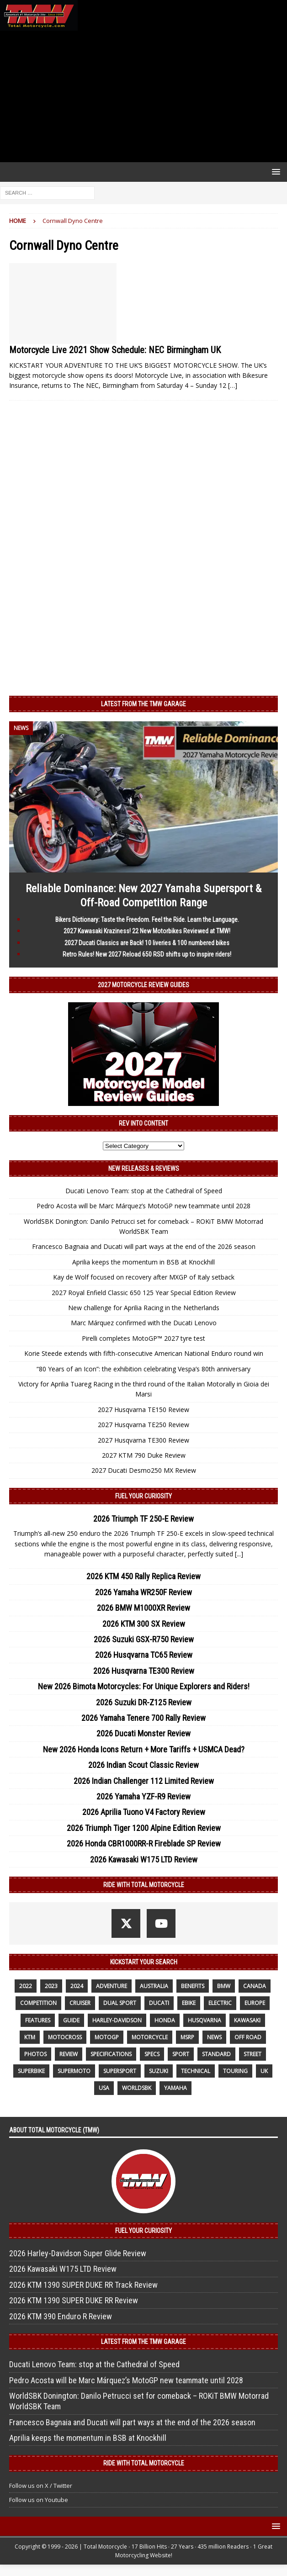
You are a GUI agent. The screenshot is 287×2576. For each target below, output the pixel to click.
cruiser (79, 2003)
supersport (119, 2071)
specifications (111, 2054)
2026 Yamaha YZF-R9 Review (143, 1796)
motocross (65, 2037)
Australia (154, 1986)
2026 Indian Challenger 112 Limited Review (144, 1781)
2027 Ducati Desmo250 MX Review (143, 1470)
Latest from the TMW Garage (143, 704)
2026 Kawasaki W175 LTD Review (143, 1859)
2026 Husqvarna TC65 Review (143, 1655)
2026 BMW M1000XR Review (143, 1608)
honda (164, 2020)
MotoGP (107, 2037)
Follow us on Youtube (38, 2500)
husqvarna (204, 2020)
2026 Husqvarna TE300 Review (143, 1671)
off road (247, 2037)
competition (38, 2003)
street (252, 2054)
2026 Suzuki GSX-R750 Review (144, 1639)
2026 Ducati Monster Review (143, 1733)
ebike (189, 2003)
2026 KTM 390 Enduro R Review (60, 2316)
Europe (254, 2003)
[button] (274, 171)
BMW (223, 1986)
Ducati (159, 2003)
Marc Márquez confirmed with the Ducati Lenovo (144, 1322)
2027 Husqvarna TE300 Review (143, 1440)
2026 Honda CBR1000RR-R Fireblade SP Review (144, 1843)
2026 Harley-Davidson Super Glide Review (77, 2253)
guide (71, 2020)
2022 (25, 1986)
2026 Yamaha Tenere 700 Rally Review (143, 1718)
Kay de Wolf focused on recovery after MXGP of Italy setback (143, 1277)
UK (264, 2071)
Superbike (31, 2071)
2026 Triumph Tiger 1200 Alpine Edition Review (144, 1828)
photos (35, 2054)
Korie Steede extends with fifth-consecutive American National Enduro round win (143, 1353)
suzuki (158, 2071)
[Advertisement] (143, 96)
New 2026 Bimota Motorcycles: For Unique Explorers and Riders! (144, 1686)
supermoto (74, 2071)
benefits (192, 1986)
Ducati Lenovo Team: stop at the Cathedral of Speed (143, 1190)
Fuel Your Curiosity (143, 1496)
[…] (232, 385)
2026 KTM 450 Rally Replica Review (143, 1576)
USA (104, 2088)
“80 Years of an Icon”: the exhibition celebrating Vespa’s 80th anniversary (143, 1369)
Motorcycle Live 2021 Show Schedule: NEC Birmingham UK (115, 349)
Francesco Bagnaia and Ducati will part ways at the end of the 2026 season (143, 1246)
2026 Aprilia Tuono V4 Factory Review (143, 1812)
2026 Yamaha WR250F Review (143, 1592)
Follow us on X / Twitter (40, 2485)
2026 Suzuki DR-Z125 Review (143, 1702)
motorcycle (150, 2037)
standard (216, 2054)
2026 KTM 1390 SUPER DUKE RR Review (73, 2300)
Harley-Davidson (117, 2020)
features (37, 2020)
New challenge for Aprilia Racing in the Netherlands (143, 1307)
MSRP (187, 2037)
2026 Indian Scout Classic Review (143, 1765)
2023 (51, 1986)
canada (254, 1986)
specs (151, 2054)
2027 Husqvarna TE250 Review (143, 1424)
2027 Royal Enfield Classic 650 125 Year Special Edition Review (144, 1292)
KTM (29, 2037)
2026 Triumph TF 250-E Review (143, 1518)
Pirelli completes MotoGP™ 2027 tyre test (143, 1338)
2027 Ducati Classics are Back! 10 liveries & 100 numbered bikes (146, 943)
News (214, 2037)
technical (195, 2071)
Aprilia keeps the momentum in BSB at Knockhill (143, 1262)
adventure (111, 1986)
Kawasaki (247, 2020)
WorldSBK (136, 2088)
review (68, 2054)
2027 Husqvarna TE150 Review (143, 1409)
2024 (76, 1986)
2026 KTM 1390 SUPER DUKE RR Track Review (83, 2285)
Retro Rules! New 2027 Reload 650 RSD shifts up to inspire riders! (147, 954)
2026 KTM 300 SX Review (143, 1624)
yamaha (175, 2088)
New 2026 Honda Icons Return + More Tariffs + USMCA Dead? (143, 1749)
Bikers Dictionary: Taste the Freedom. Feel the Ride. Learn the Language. (147, 919)
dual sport (119, 2003)
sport (180, 2054)
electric (220, 2003)
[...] (239, 1554)
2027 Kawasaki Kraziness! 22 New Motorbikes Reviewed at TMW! (147, 931)
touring (235, 2071)
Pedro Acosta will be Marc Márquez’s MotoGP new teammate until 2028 (143, 1205)
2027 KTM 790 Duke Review (144, 1455)
